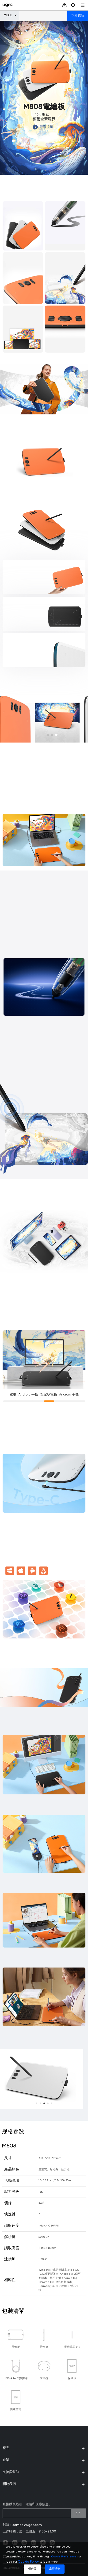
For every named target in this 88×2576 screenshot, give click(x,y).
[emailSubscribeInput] (44, 2513)
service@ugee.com (27, 2525)
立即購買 (77, 15)
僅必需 (32, 2569)
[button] (48, 735)
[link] (9, 5)
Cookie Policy (28, 2561)
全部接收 (54, 2568)
